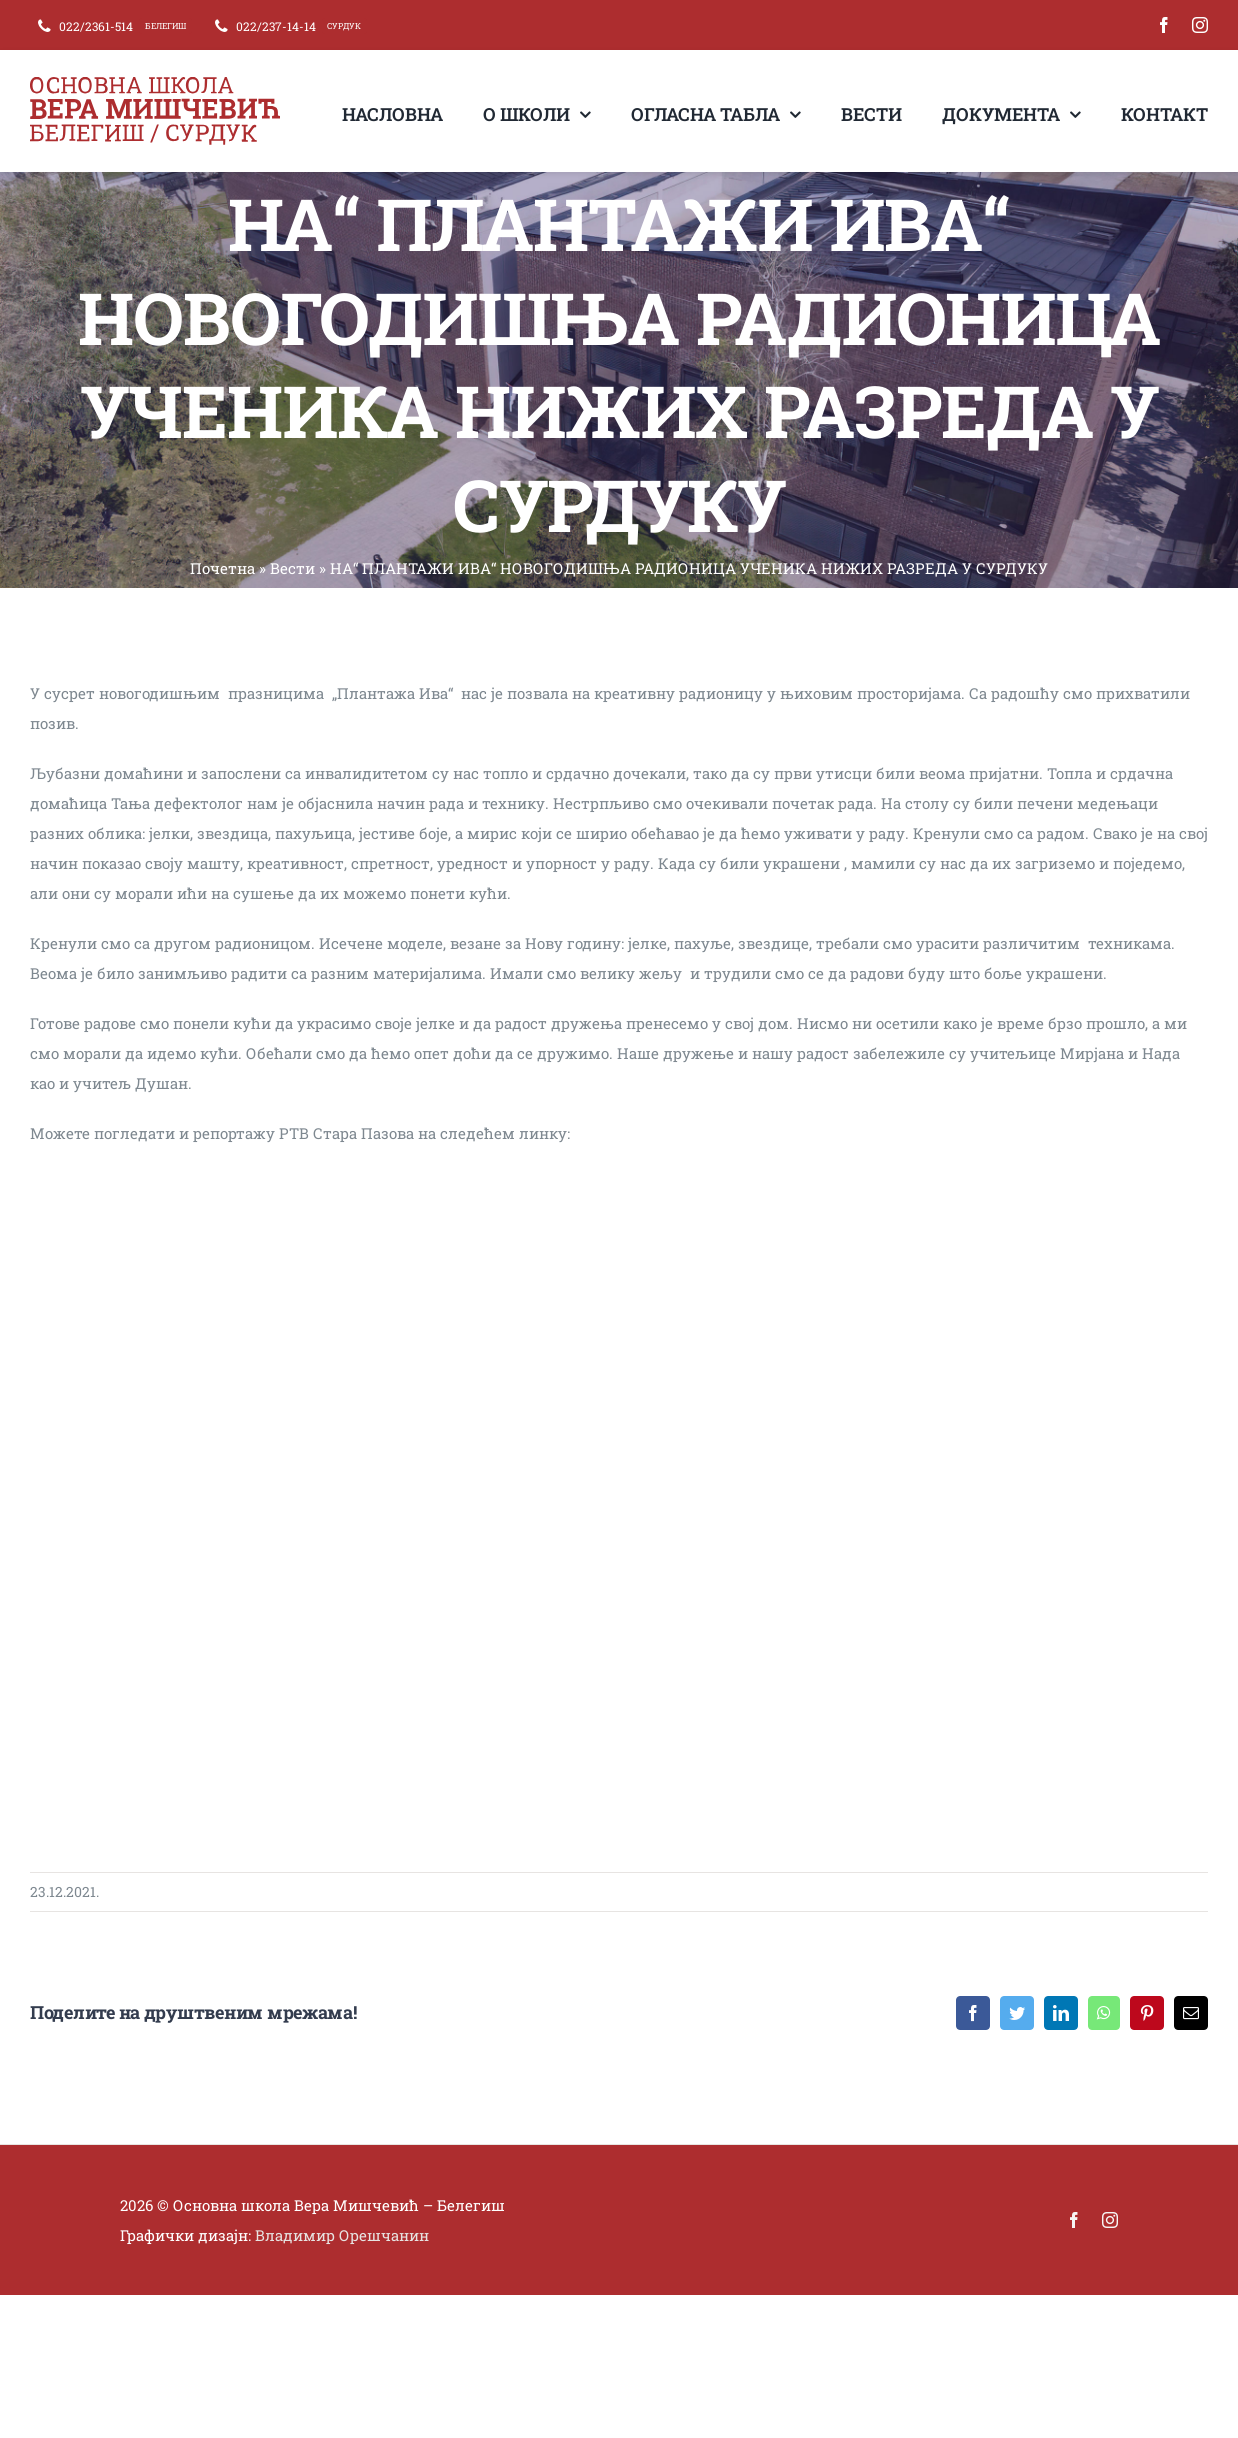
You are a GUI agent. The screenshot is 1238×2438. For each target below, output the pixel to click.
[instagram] (1200, 25)
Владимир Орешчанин (342, 2235)
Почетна (222, 568)
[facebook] (1164, 25)
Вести (292, 568)
